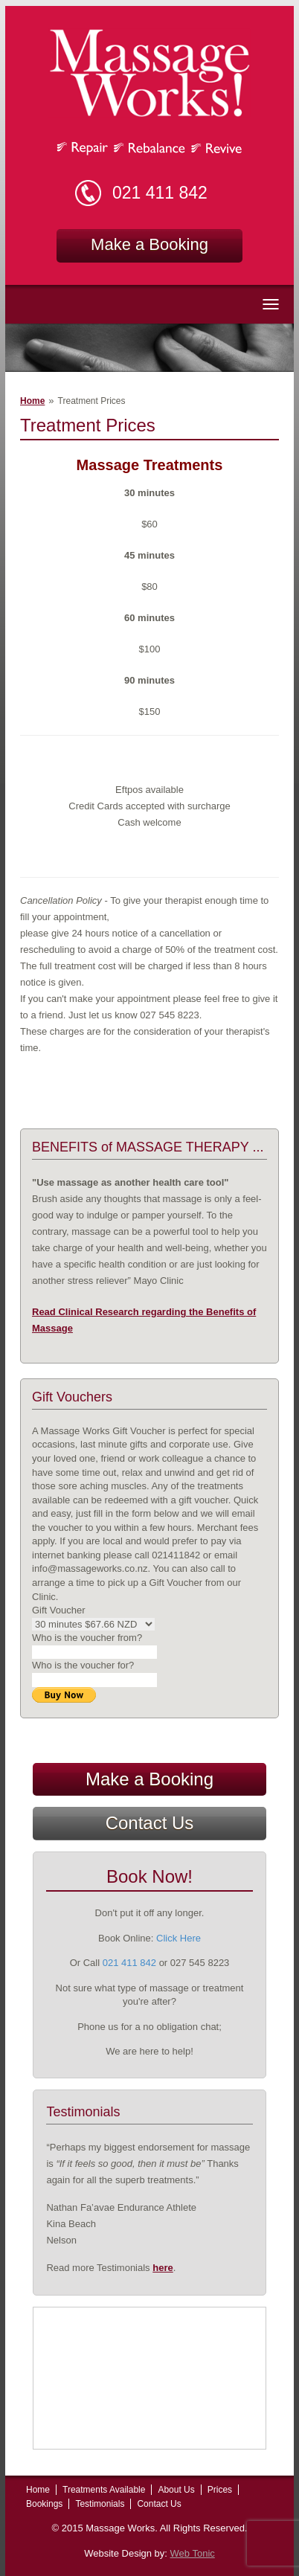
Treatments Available (103, 2490)
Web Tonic (192, 2553)
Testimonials (99, 2504)
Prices (220, 2490)
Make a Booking (149, 244)
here (162, 2267)
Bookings (44, 2504)
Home (32, 401)
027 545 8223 (200, 1962)
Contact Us (150, 1823)
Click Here (178, 1938)
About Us (176, 2490)
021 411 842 (160, 192)
